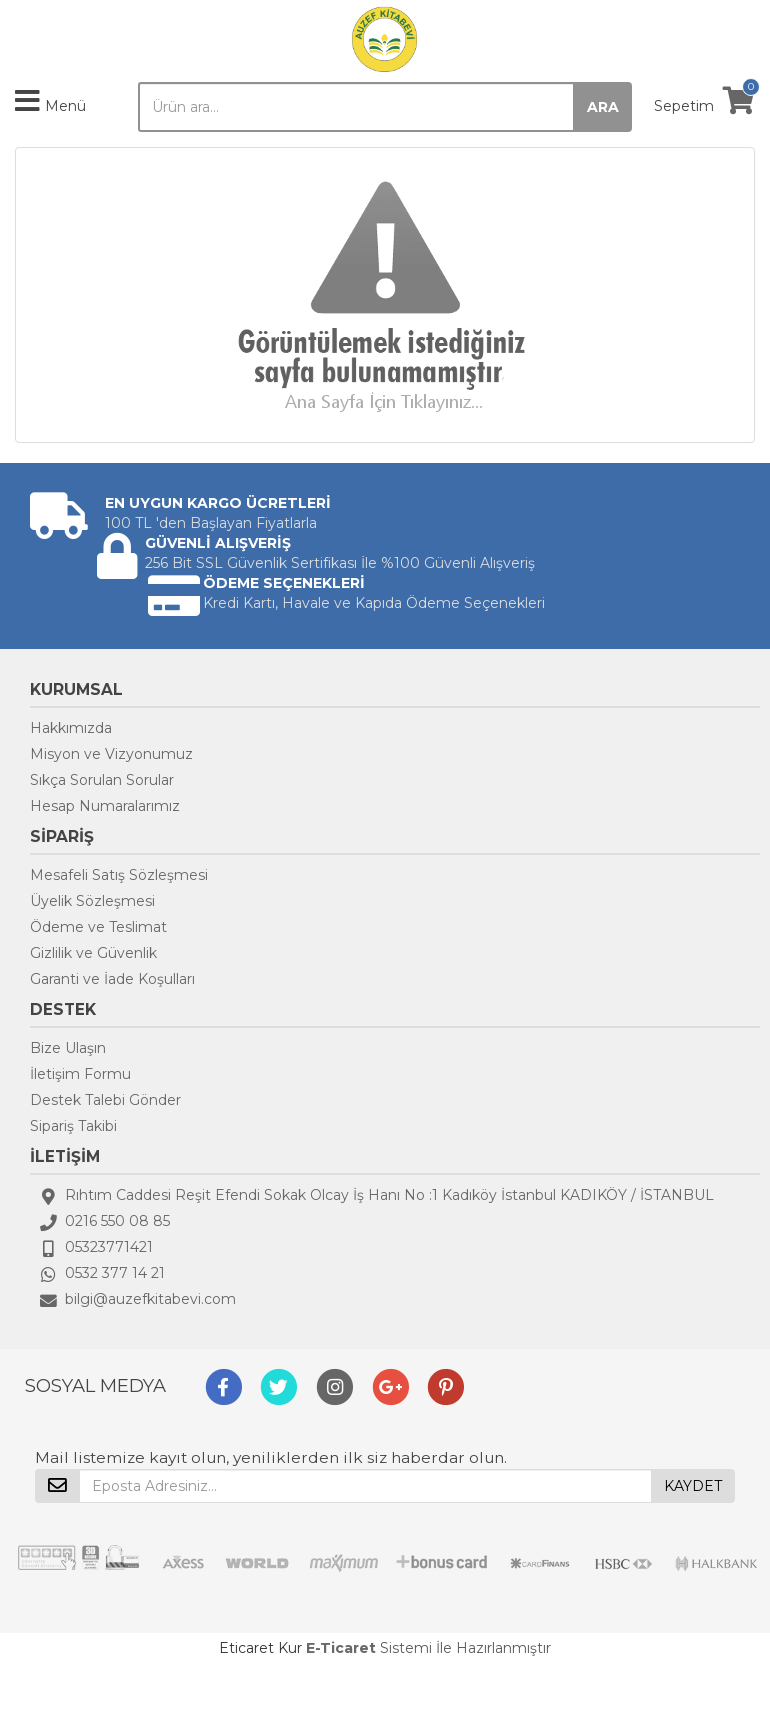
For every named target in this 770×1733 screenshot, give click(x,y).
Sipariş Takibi (73, 1126)
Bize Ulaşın (68, 1048)
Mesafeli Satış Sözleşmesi (119, 875)
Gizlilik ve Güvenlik (93, 953)
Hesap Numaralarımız (105, 806)
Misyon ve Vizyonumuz (111, 754)
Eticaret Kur (260, 1648)
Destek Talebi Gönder (105, 1100)
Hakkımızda (71, 728)
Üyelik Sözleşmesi (92, 901)
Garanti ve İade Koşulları (112, 979)
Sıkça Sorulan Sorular (102, 780)
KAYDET (693, 1486)
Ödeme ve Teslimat (98, 927)
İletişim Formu (80, 1074)
